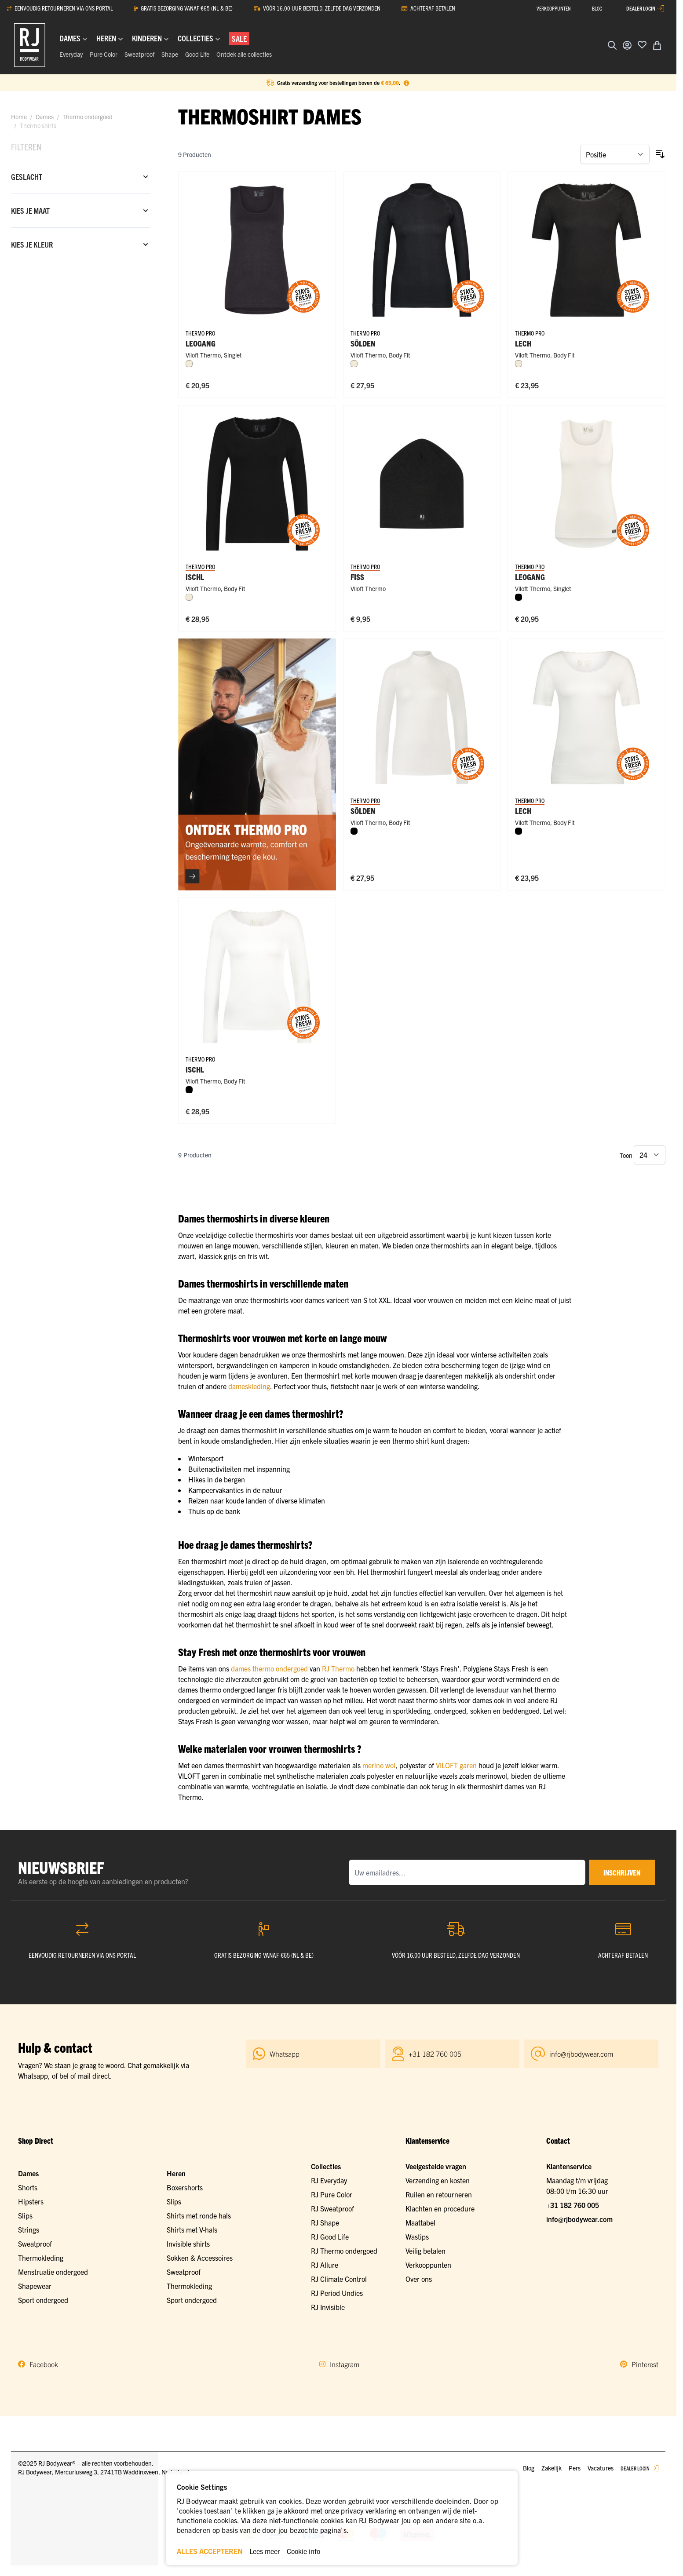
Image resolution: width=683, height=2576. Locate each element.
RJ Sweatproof (332, 2208)
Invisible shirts (188, 2243)
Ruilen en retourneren (438, 2194)
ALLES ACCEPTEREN (210, 2551)
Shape (169, 54)
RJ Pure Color (331, 2194)
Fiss (357, 577)
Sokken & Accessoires (200, 2257)
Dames (45, 116)
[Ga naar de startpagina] (29, 45)
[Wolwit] (189, 363)
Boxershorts (185, 2187)
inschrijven (621, 1872)
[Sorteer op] (615, 154)
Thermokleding (40, 2257)
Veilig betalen (425, 2250)
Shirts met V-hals (192, 2229)
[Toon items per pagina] (649, 1154)
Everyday (71, 54)
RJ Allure (324, 2264)
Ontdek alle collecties (244, 54)
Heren (176, 2173)
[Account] (627, 45)
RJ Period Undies (337, 2292)
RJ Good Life (330, 2236)
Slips (25, 2215)
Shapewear (34, 2285)
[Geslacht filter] (80, 176)
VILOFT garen (456, 1765)
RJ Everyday (329, 2180)
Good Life (197, 54)
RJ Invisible (328, 2306)
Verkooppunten (428, 2264)
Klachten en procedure (440, 2208)
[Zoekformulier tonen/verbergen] (612, 45)
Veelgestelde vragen (435, 2166)
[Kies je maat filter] (80, 210)
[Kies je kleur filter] (80, 244)
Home (19, 116)
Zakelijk (551, 2468)
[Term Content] (406, 83)
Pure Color (103, 54)
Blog (528, 2468)
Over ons (418, 2278)
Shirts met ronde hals (199, 2215)
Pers (575, 2468)
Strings (28, 2229)
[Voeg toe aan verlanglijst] (642, 44)
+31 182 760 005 (572, 2204)
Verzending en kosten (437, 2180)
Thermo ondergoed (87, 116)
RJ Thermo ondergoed (344, 2250)
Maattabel (420, 2222)
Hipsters (31, 2201)
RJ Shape (325, 2222)
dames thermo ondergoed (269, 1668)
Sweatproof (139, 54)
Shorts (27, 2187)
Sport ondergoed (43, 2299)
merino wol (378, 1765)
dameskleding (249, 1386)
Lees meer (264, 2551)
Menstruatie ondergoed (53, 2271)
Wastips (417, 2236)
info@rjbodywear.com (579, 2219)
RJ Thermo (338, 1668)
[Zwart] (518, 597)
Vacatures (601, 2468)
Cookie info (303, 2551)
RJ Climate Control (339, 2278)
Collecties (326, 2166)
